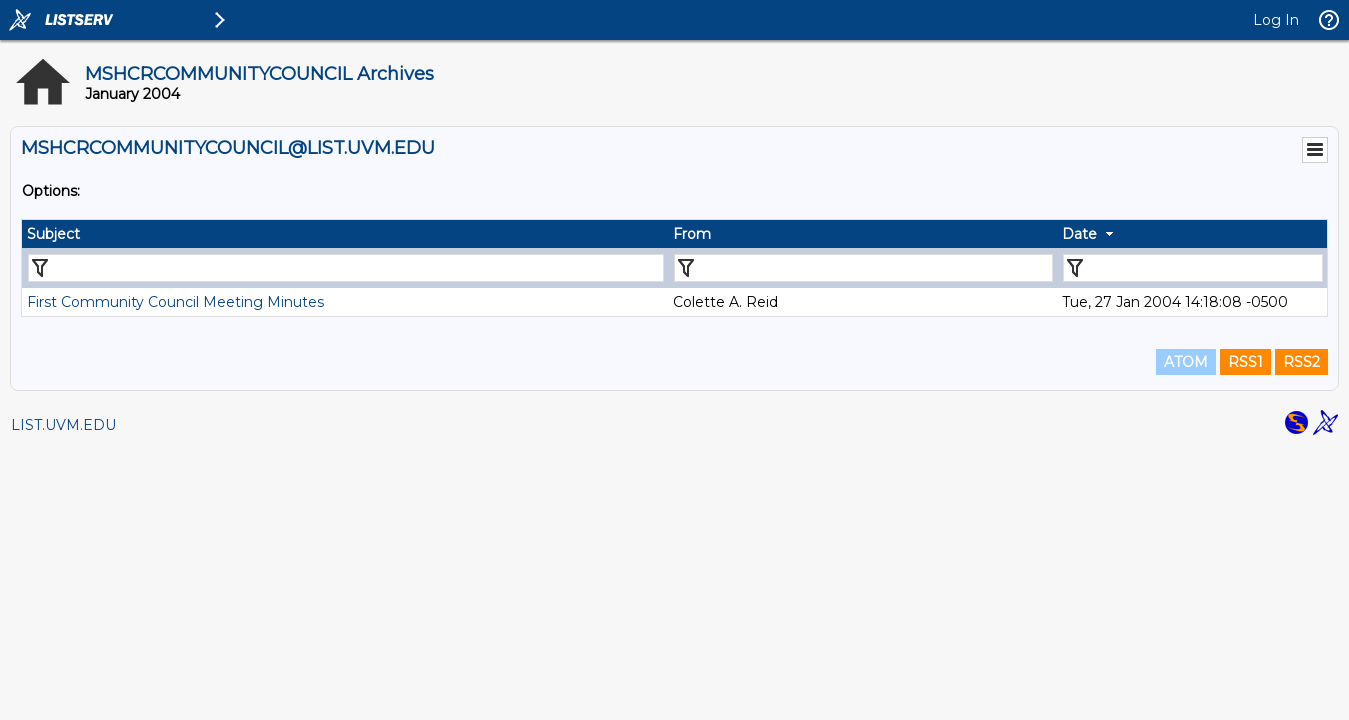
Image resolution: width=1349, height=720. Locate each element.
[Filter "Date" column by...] (1193, 268)
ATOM (1186, 362)
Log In (1276, 20)
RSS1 (1245, 362)
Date (1079, 234)
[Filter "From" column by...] (863, 268)
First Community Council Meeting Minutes (175, 302)
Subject (53, 234)
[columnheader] (345, 234)
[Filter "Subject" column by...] (346, 268)
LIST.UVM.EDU (63, 425)
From (692, 234)
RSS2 (1301, 362)
